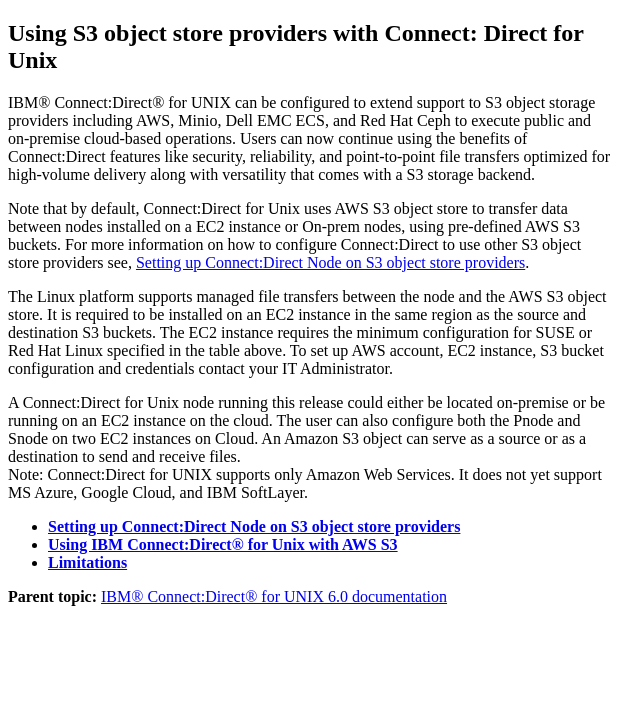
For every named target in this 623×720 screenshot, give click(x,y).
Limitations (87, 562)
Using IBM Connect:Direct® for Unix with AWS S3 (223, 544)
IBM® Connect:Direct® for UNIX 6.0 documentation (274, 596)
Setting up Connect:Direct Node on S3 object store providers (330, 262)
